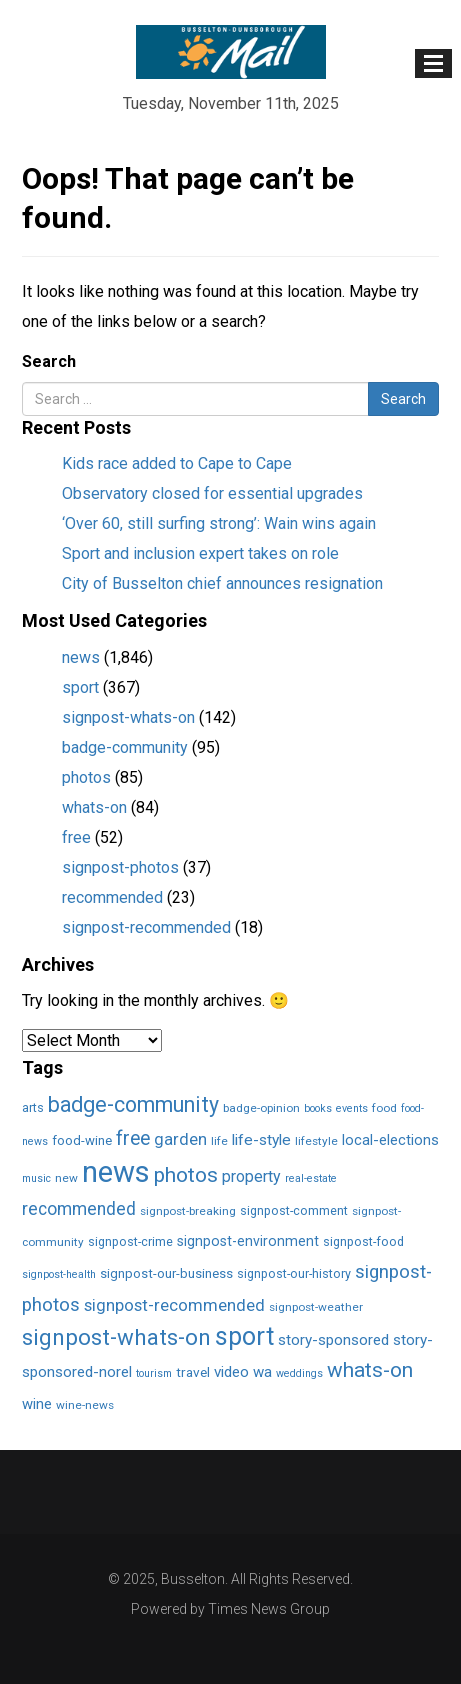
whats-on (94, 807)
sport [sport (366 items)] (244, 1336)
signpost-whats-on (128, 717)
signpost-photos (120, 867)
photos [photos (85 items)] (186, 1175)
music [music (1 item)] (36, 1178)
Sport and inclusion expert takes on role (200, 553)
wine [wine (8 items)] (37, 1404)
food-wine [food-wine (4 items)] (82, 1140)
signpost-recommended (146, 927)
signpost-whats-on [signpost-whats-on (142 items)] (116, 1337)
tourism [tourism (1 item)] (154, 1373)
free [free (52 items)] (133, 1138)
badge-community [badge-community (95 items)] (133, 1104)
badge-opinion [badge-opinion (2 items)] (261, 1108)
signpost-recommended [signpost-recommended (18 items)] (174, 1305)
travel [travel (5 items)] (193, 1372)
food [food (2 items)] (384, 1108)
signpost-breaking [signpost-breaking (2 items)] (188, 1211)
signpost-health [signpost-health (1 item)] (59, 1274)
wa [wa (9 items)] (262, 1372)
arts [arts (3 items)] (33, 1107)
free (76, 837)
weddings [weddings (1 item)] (299, 1373)
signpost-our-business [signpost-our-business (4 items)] (166, 1273)
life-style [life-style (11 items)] (261, 1140)
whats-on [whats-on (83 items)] (370, 1370)
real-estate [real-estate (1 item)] (311, 1178)
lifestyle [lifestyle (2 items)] (316, 1141)
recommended (112, 897)
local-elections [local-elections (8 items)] (390, 1140)
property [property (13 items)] (251, 1176)
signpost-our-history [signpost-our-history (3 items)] (294, 1273)
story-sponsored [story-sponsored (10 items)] (333, 1340)
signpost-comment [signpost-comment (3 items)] (294, 1210)
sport (80, 687)
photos (86, 777)
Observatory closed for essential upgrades (212, 493)
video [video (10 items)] (231, 1372)
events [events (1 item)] (352, 1108)
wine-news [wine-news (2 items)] (85, 1405)
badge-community (125, 747)
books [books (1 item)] (318, 1108)
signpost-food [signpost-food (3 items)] (363, 1241)
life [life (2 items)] (219, 1141)
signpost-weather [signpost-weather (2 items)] (316, 1307)
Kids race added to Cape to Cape (177, 463)
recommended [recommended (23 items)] (79, 1209)
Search (49, 361)
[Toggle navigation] (433, 63)
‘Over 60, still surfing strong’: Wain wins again (219, 523)
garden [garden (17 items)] (180, 1139)
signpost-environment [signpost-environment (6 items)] (248, 1241)
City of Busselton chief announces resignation (222, 583)
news (81, 657)
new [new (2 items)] (66, 1178)
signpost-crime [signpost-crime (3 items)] (130, 1241)
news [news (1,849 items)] (116, 1172)
